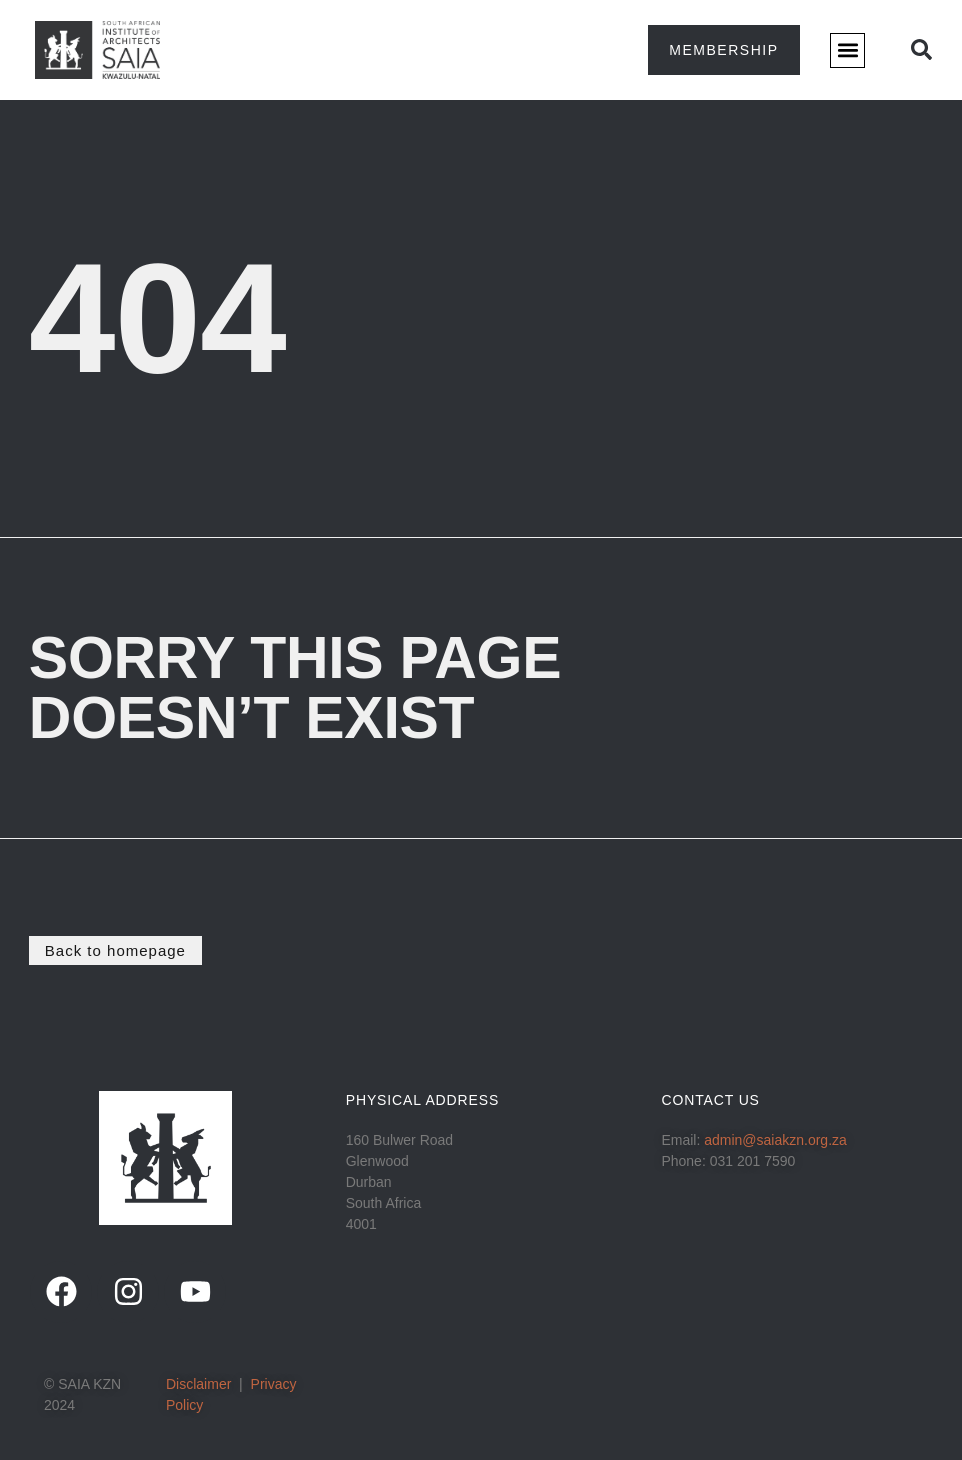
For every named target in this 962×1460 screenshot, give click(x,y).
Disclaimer (198, 1384)
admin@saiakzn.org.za (775, 1140)
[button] (847, 50)
